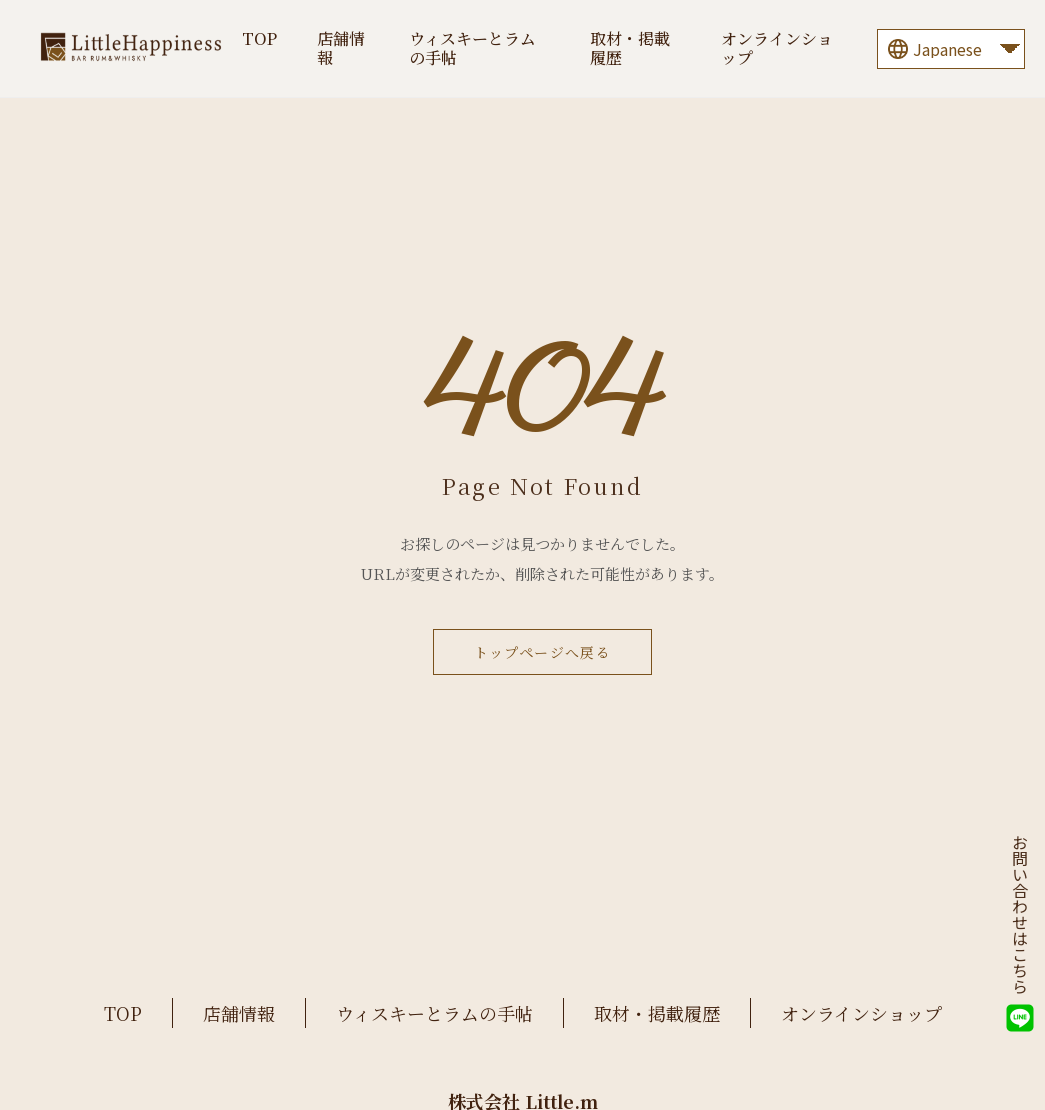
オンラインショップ (777, 47)
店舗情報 (341, 47)
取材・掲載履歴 (630, 47)
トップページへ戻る (543, 652)
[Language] (951, 49)
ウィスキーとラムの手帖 (472, 47)
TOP (259, 38)
